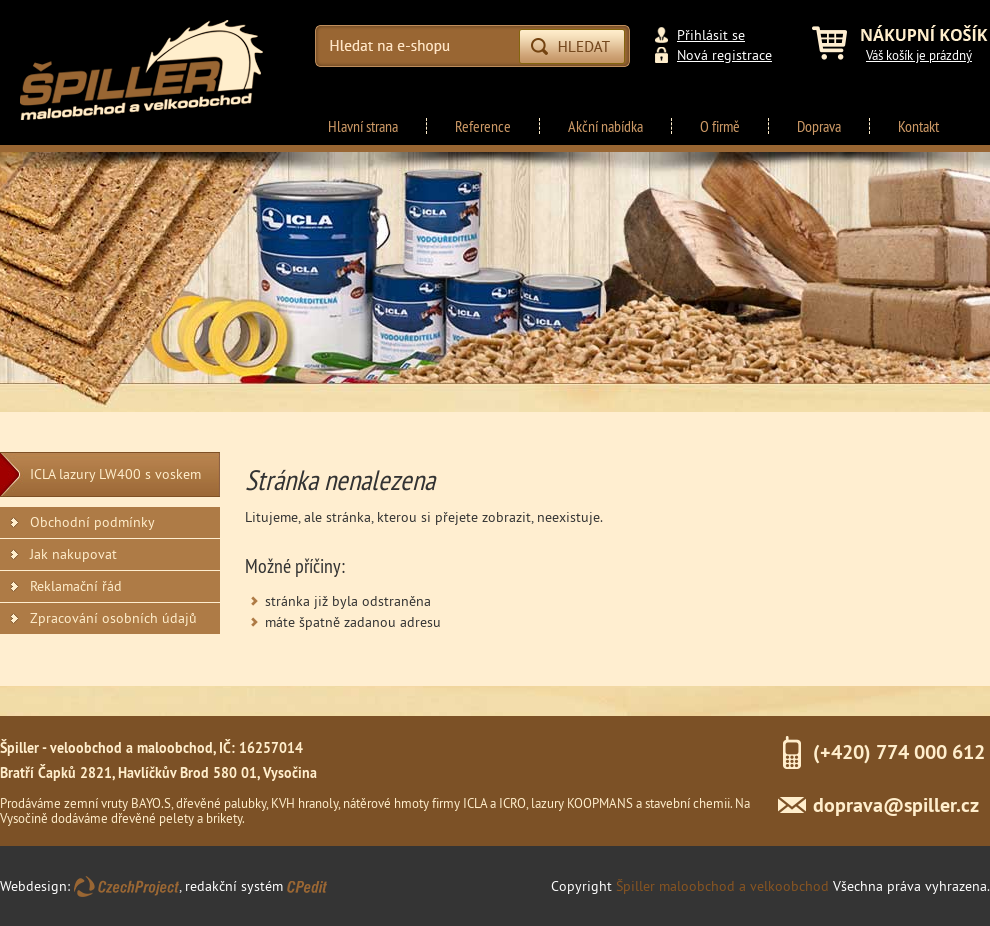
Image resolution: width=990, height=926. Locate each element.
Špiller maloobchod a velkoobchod (722, 886)
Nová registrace (724, 55)
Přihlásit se (711, 35)
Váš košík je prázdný (919, 55)
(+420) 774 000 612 (899, 752)
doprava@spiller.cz (896, 805)
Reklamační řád (76, 586)
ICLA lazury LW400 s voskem (115, 474)
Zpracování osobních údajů (113, 618)
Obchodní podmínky (92, 522)
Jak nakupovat (73, 554)
